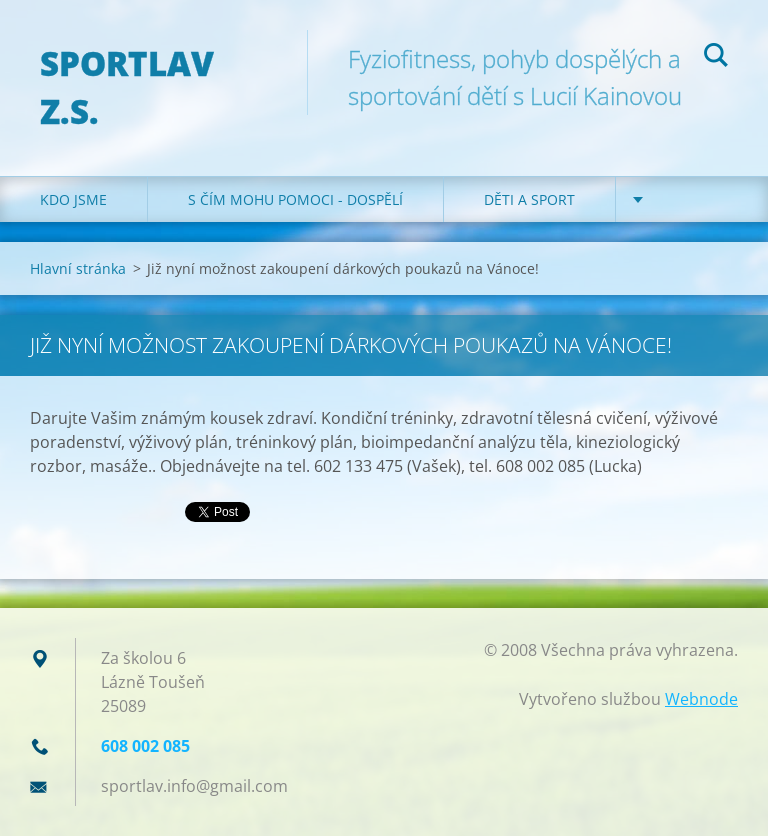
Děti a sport (529, 199)
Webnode (701, 699)
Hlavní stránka (78, 268)
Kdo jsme (73, 199)
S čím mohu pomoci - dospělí (295, 199)
